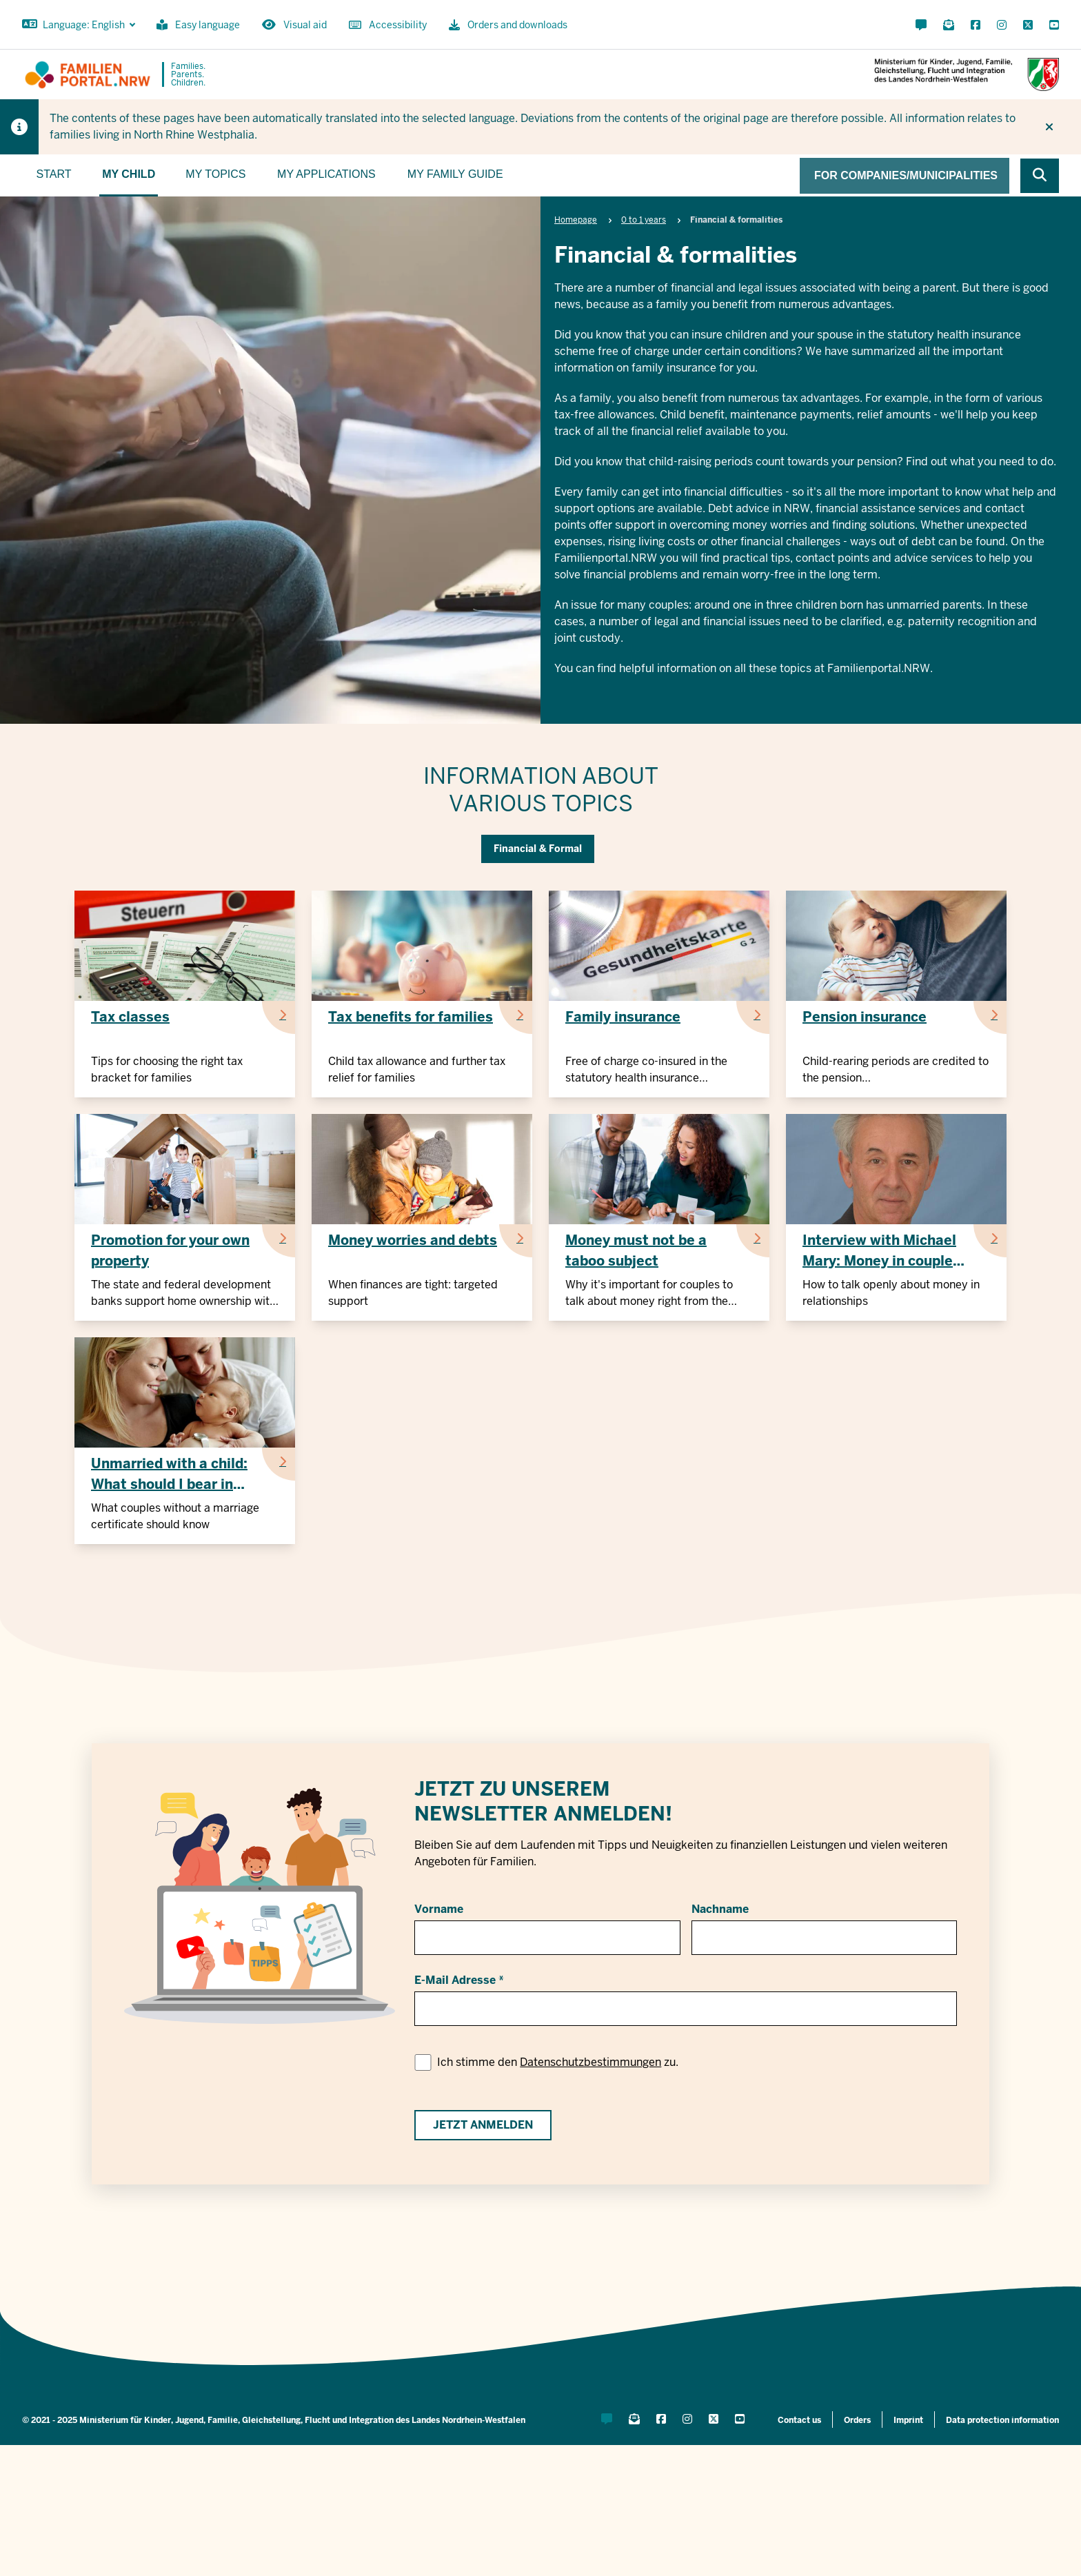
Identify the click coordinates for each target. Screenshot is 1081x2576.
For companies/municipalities (906, 175)
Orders (857, 2420)
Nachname (720, 1909)
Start (54, 174)
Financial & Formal (538, 848)
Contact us (799, 2420)
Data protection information (1002, 2420)
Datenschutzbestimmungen (590, 2062)
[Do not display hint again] (1049, 126)
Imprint (908, 2420)
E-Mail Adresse (455, 1980)
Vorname (438, 1909)
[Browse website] (1039, 176)
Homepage (575, 219)
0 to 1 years (643, 219)
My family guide (455, 174)
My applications (326, 174)
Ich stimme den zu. (557, 2062)
